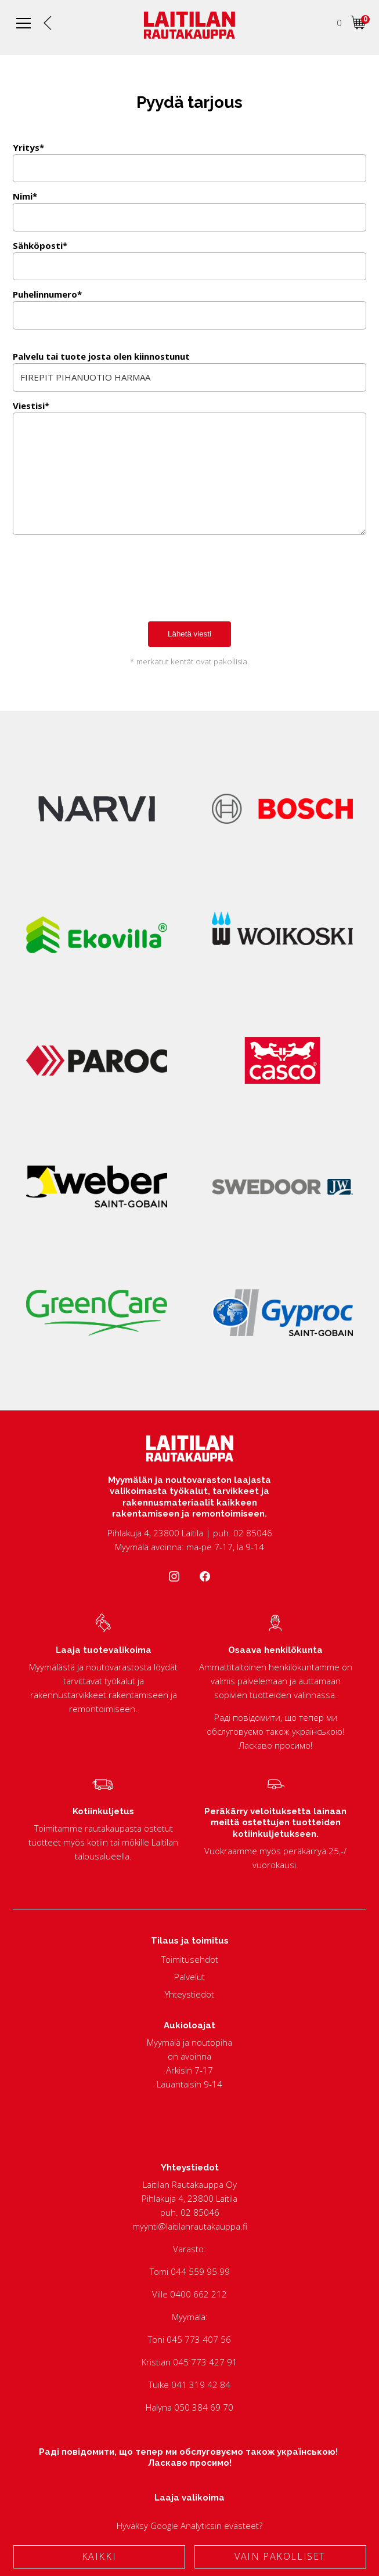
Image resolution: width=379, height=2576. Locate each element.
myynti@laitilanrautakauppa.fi (189, 2226)
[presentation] (101, 590)
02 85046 (200, 2212)
